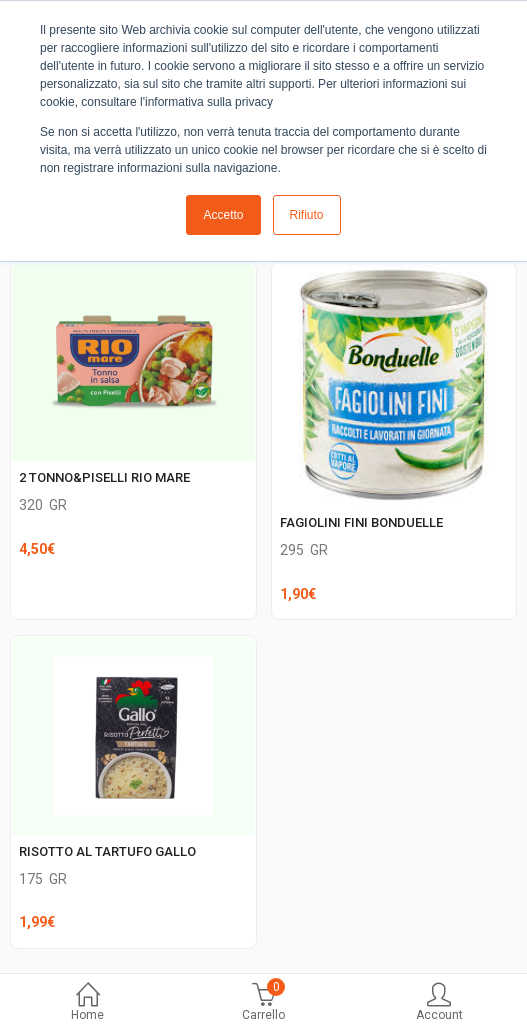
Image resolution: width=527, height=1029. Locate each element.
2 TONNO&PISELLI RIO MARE (104, 477)
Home (88, 1003)
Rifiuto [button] (307, 215)
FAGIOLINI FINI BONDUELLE (361, 522)
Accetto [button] (223, 215)
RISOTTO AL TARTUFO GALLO (107, 851)
